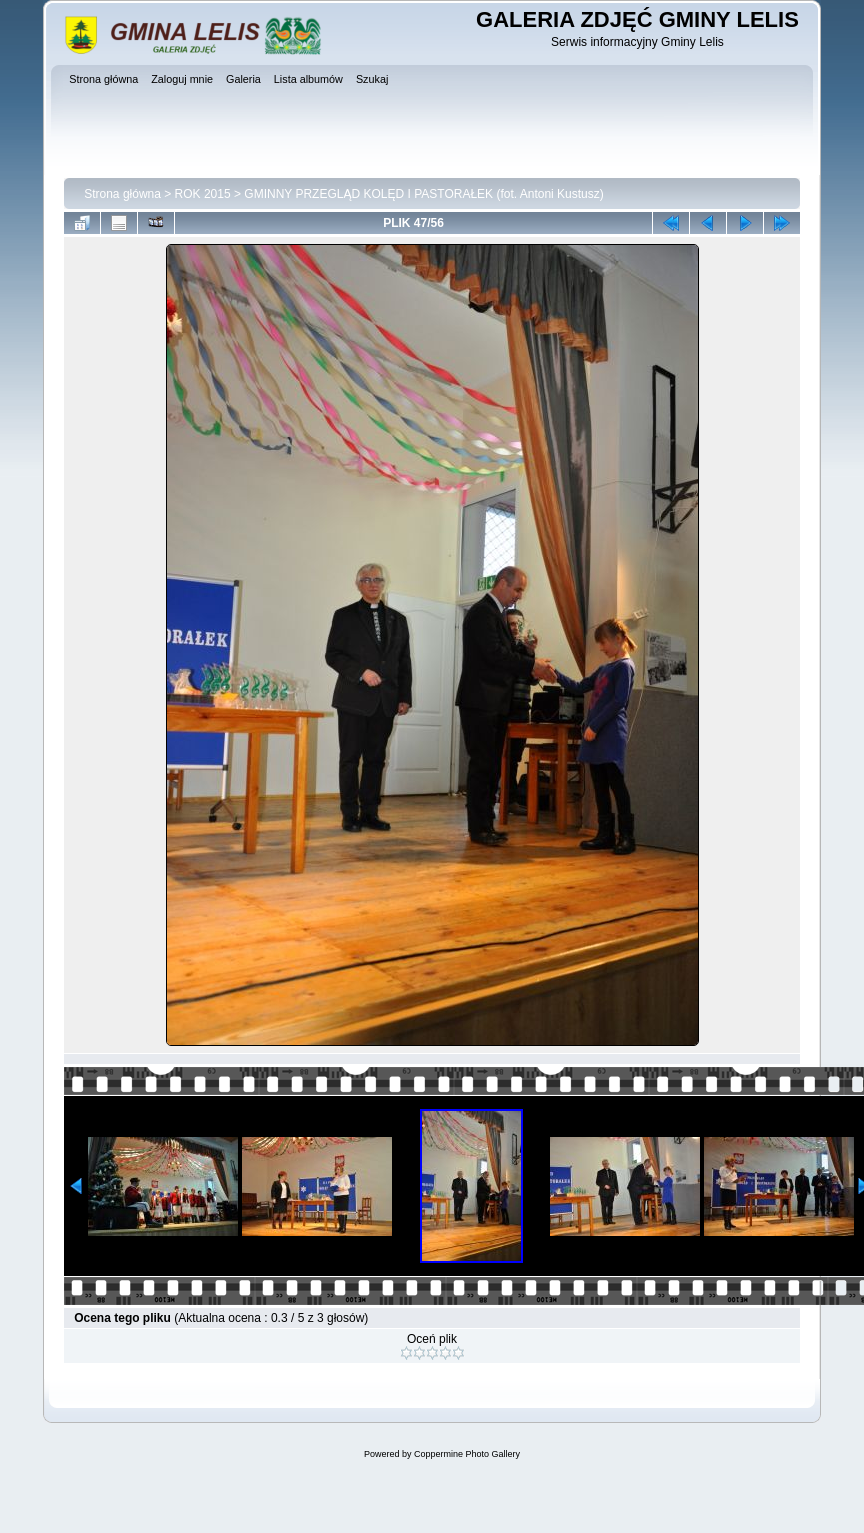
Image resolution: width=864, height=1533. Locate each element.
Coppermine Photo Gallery (467, 1454)
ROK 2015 (203, 194)
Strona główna (122, 194)
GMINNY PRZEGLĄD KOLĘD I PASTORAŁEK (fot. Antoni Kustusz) (423, 194)
